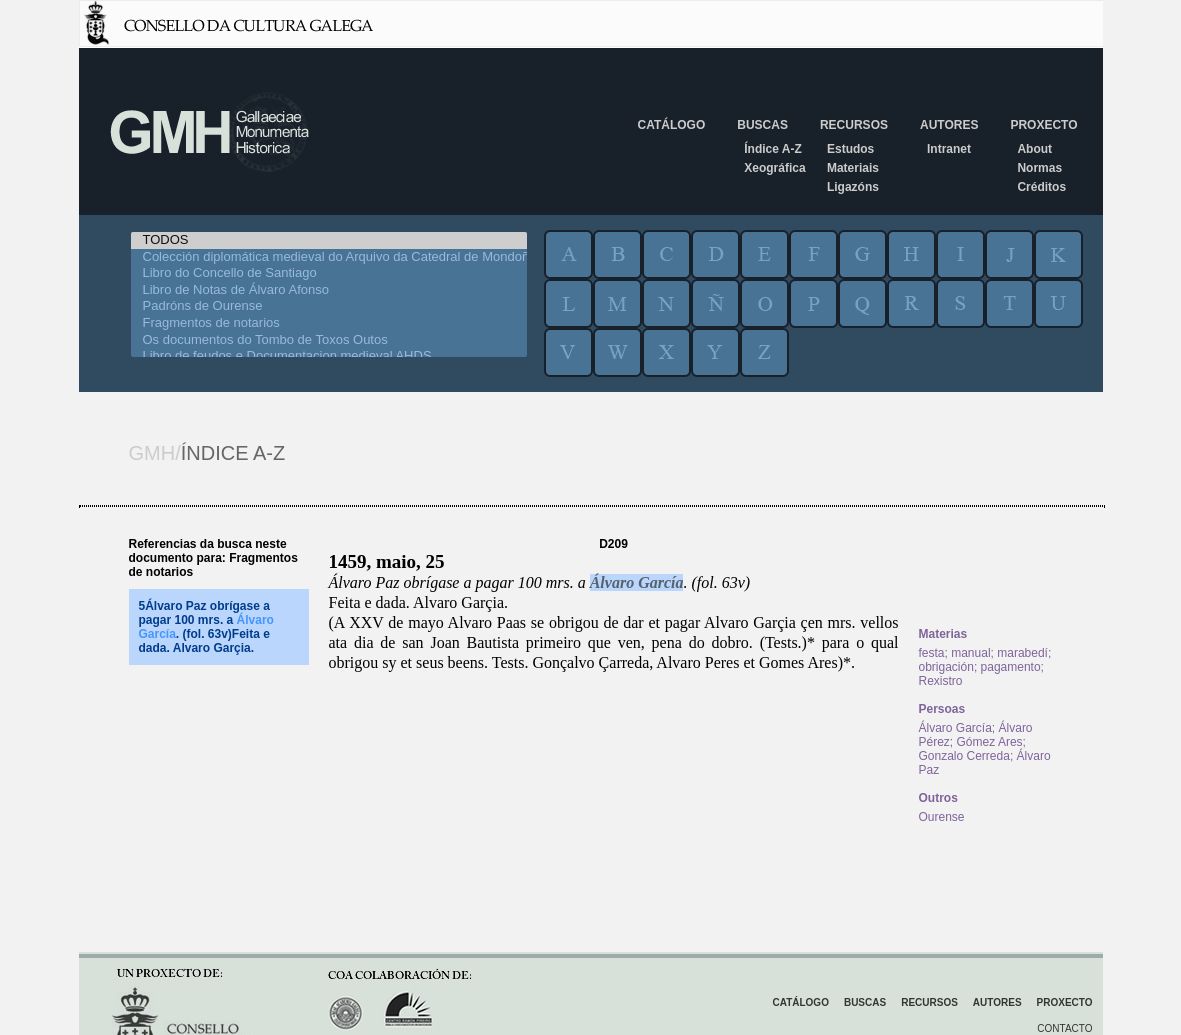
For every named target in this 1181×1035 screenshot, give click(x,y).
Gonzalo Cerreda (964, 756)
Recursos (854, 125)
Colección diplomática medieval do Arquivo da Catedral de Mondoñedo (329, 257)
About (1034, 149)
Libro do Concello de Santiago (329, 273)
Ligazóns (853, 187)
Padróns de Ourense (329, 306)
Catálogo (672, 125)
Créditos (1041, 187)
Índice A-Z (773, 149)
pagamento (1011, 667)
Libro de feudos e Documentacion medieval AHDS (329, 356)
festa (932, 653)
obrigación (946, 667)
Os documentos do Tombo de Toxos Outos (329, 340)
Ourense (942, 817)
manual (970, 653)
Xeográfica (774, 168)
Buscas (762, 125)
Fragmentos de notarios (329, 323)
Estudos (850, 149)
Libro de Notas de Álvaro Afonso (329, 290)
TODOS (329, 240)
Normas (1039, 168)
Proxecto (1043, 125)
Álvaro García (637, 582)
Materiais (853, 168)
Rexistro (941, 681)
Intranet (949, 149)
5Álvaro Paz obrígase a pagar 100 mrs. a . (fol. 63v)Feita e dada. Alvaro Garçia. (206, 627)
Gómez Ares (990, 742)
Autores (949, 125)
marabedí (1022, 653)
